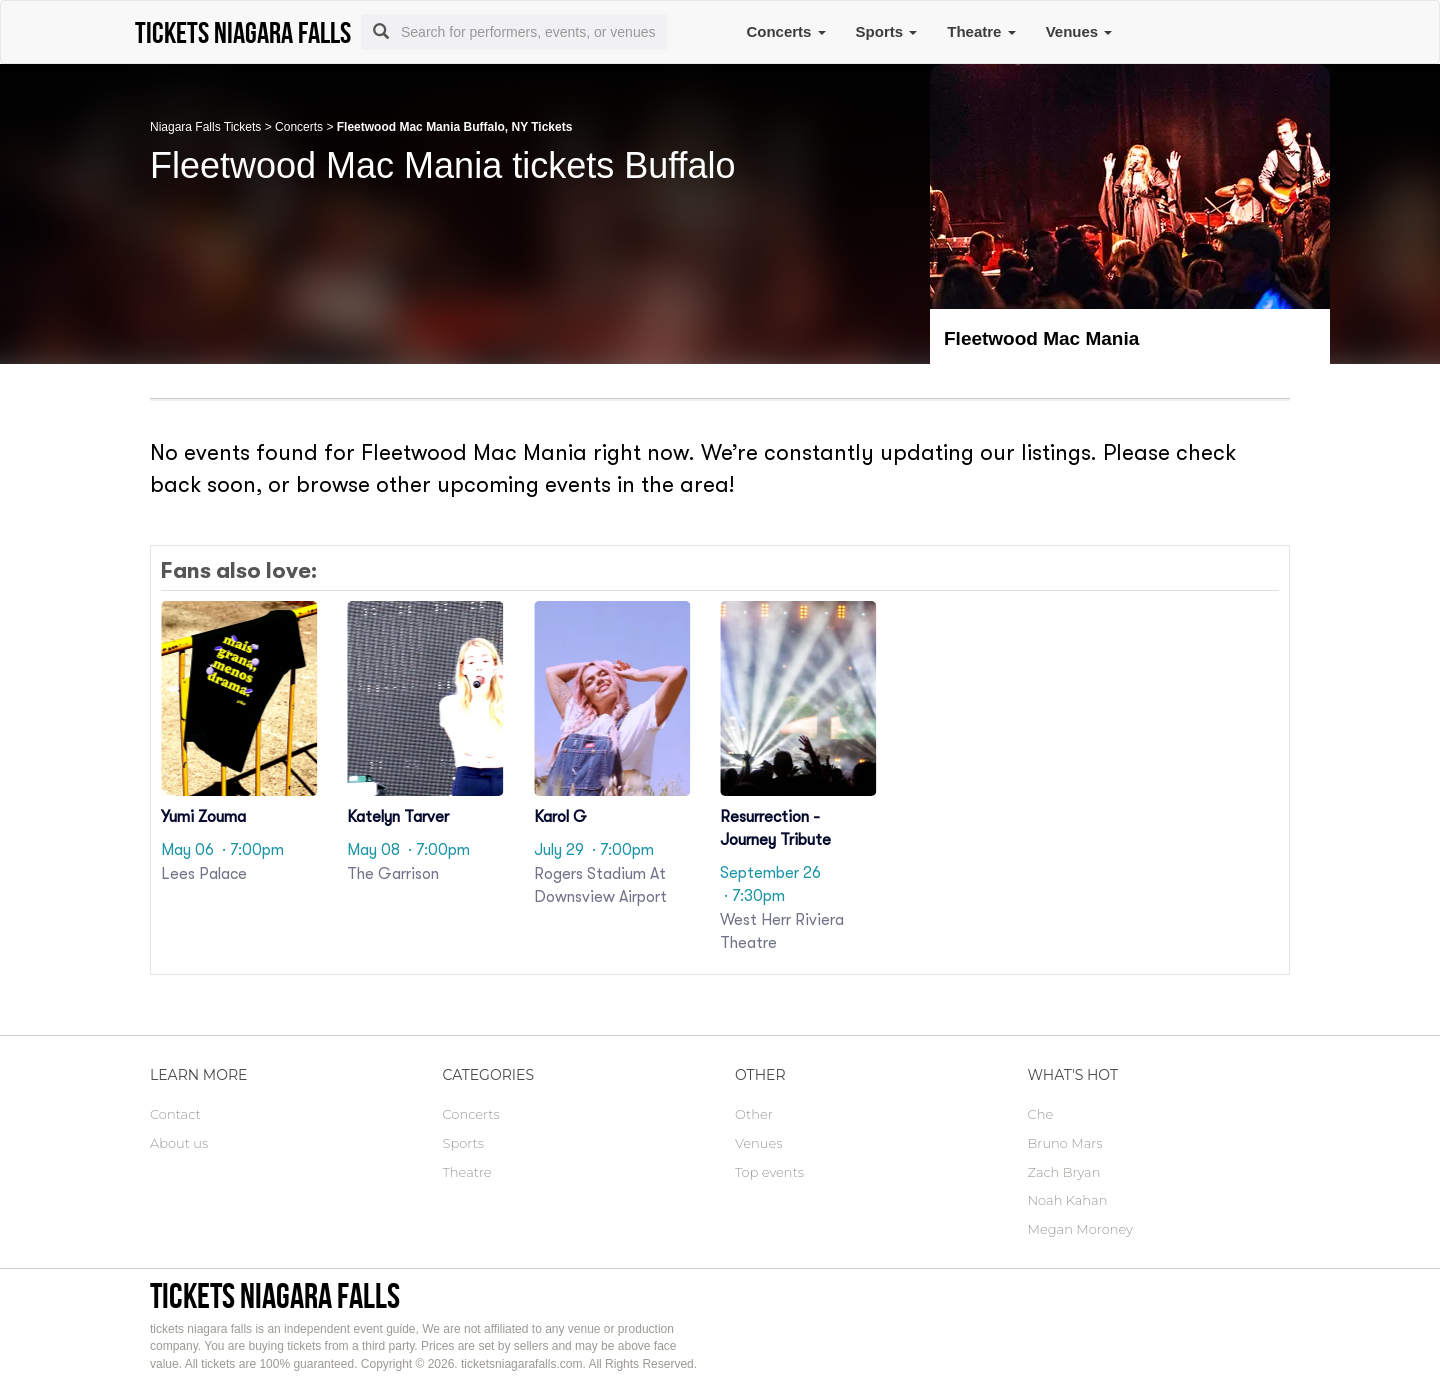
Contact (175, 1114)
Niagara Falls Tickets (205, 127)
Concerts (785, 31)
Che (1041, 1114)
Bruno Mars (1065, 1143)
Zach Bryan (1064, 1172)
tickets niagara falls (275, 1295)
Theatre (981, 31)
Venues (1079, 31)
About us (179, 1143)
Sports (887, 31)
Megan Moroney (1080, 1229)
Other (754, 1114)
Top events (769, 1172)
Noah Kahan (1068, 1200)
